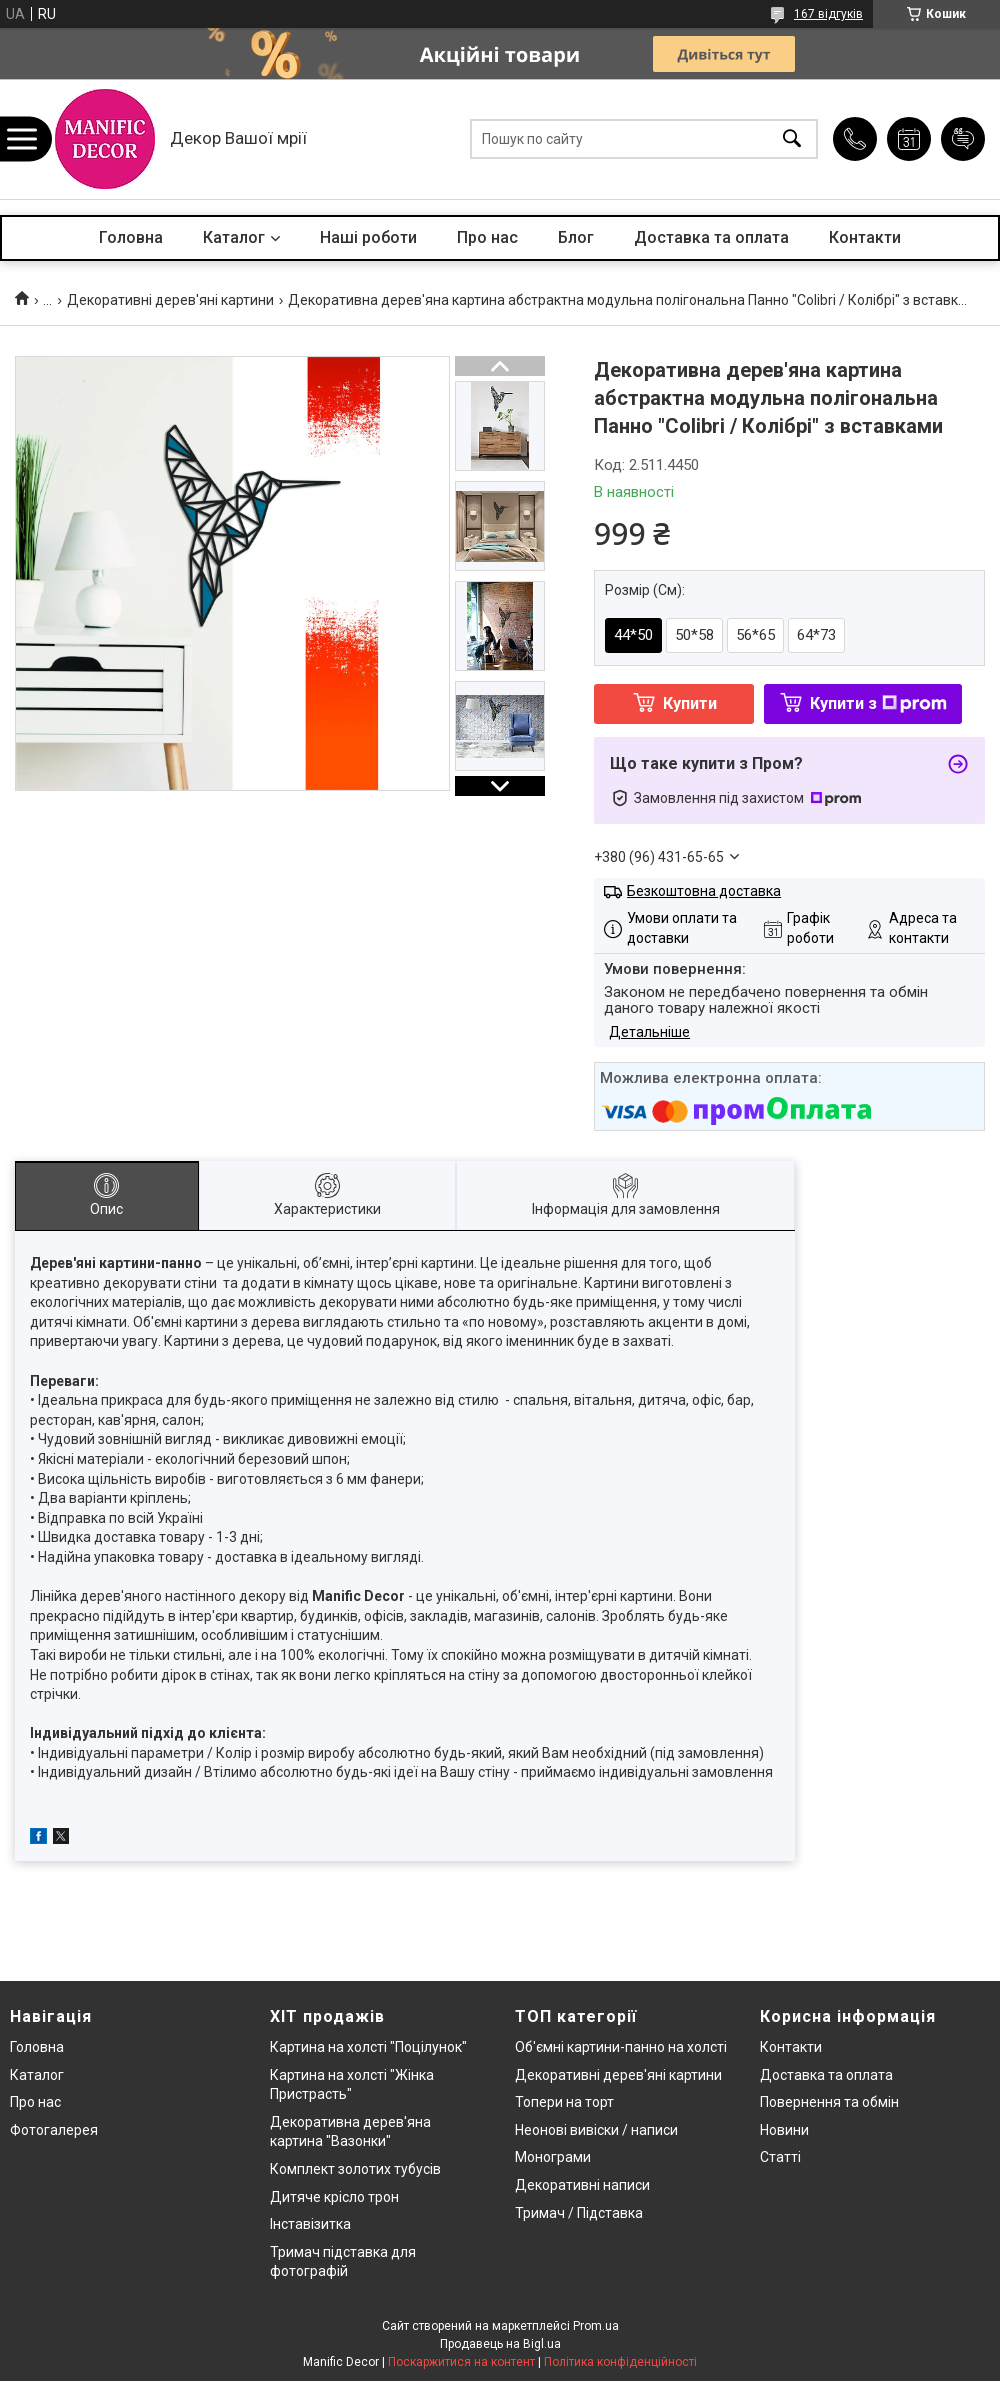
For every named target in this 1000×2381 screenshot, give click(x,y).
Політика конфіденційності (620, 2362)
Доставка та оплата (711, 237)
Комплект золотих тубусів (355, 2169)
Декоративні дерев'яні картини (170, 300)
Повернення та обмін (829, 2102)
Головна (131, 237)
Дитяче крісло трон (334, 2197)
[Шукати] (792, 139)
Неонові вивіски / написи (596, 2130)
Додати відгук (963, 139)
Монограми (553, 2157)
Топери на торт (564, 2102)
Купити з (878, 703)
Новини (784, 2130)
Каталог (234, 237)
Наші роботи (368, 237)
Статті (780, 2157)
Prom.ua (596, 2326)
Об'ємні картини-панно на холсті (621, 2047)
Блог (576, 237)
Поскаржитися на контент (461, 2362)
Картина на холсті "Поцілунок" (368, 2047)
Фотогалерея (54, 2130)
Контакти (865, 237)
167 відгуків (828, 14)
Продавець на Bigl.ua (500, 2344)
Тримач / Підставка (579, 2213)
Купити (690, 703)
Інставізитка (310, 2224)
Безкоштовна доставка (704, 891)
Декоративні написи (582, 2185)
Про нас (487, 237)
